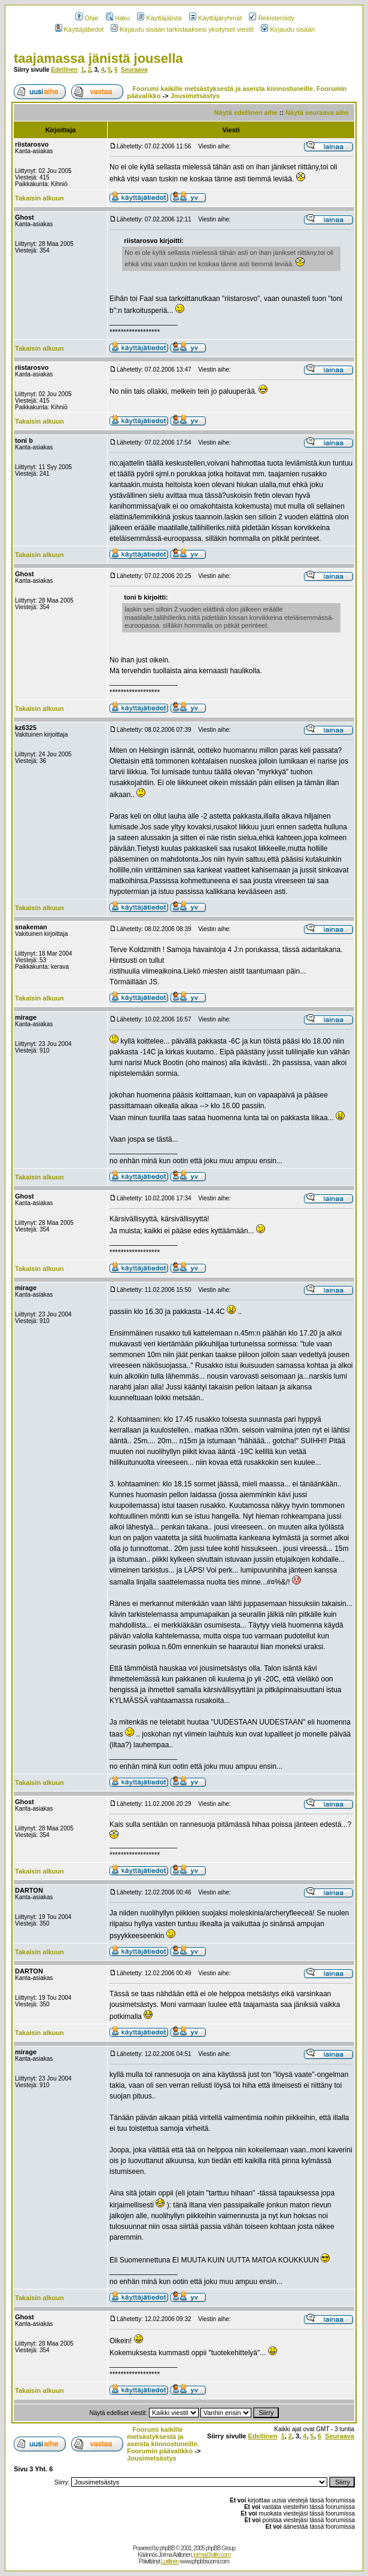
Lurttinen (170, 2561)
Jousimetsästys (195, 95)
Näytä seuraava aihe (317, 112)
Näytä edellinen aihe (246, 112)
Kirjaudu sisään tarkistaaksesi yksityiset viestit (182, 29)
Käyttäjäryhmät (215, 18)
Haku (118, 18)
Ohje (86, 18)
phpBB (167, 2548)
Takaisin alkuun (39, 198)
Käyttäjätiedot (79, 29)
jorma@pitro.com (212, 2554)
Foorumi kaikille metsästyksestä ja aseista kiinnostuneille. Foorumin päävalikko (163, 2440)
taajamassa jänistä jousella (98, 58)
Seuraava (134, 69)
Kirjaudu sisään (288, 29)
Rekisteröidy (271, 18)
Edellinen (64, 69)
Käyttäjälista (159, 18)
